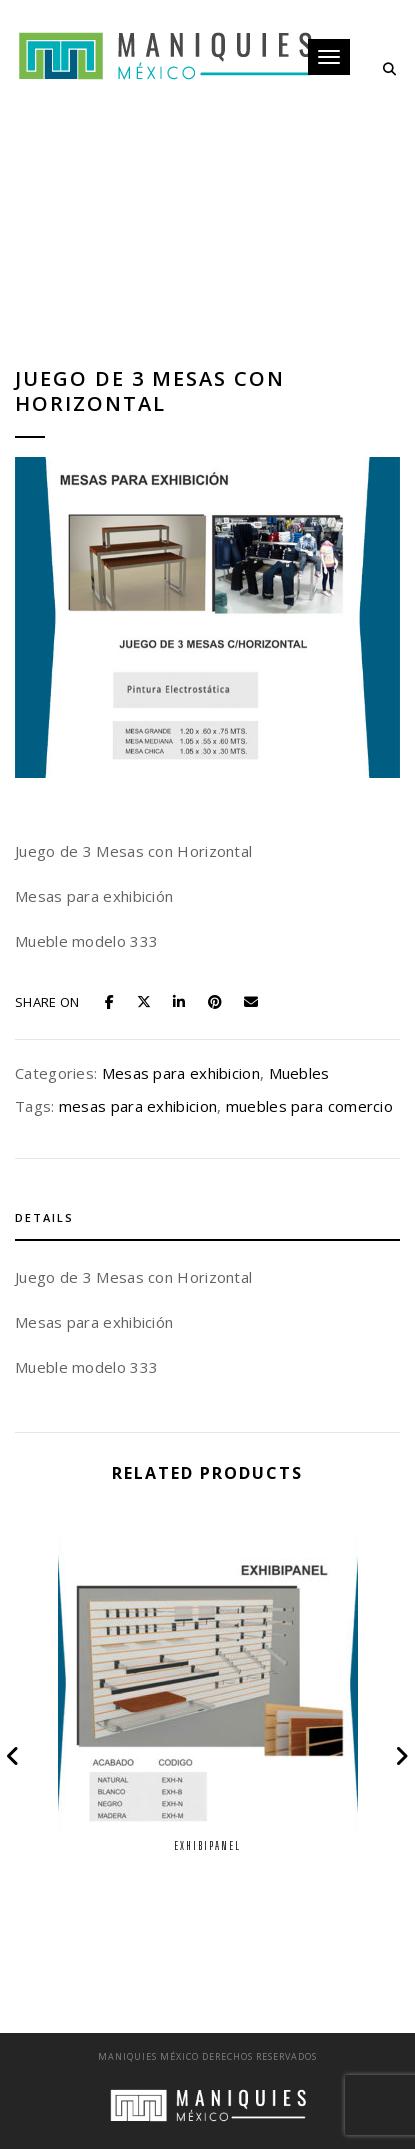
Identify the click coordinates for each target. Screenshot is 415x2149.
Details (44, 1217)
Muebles (299, 1073)
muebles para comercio (309, 1106)
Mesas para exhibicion (181, 1073)
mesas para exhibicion (138, 1106)
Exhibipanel (207, 1845)
